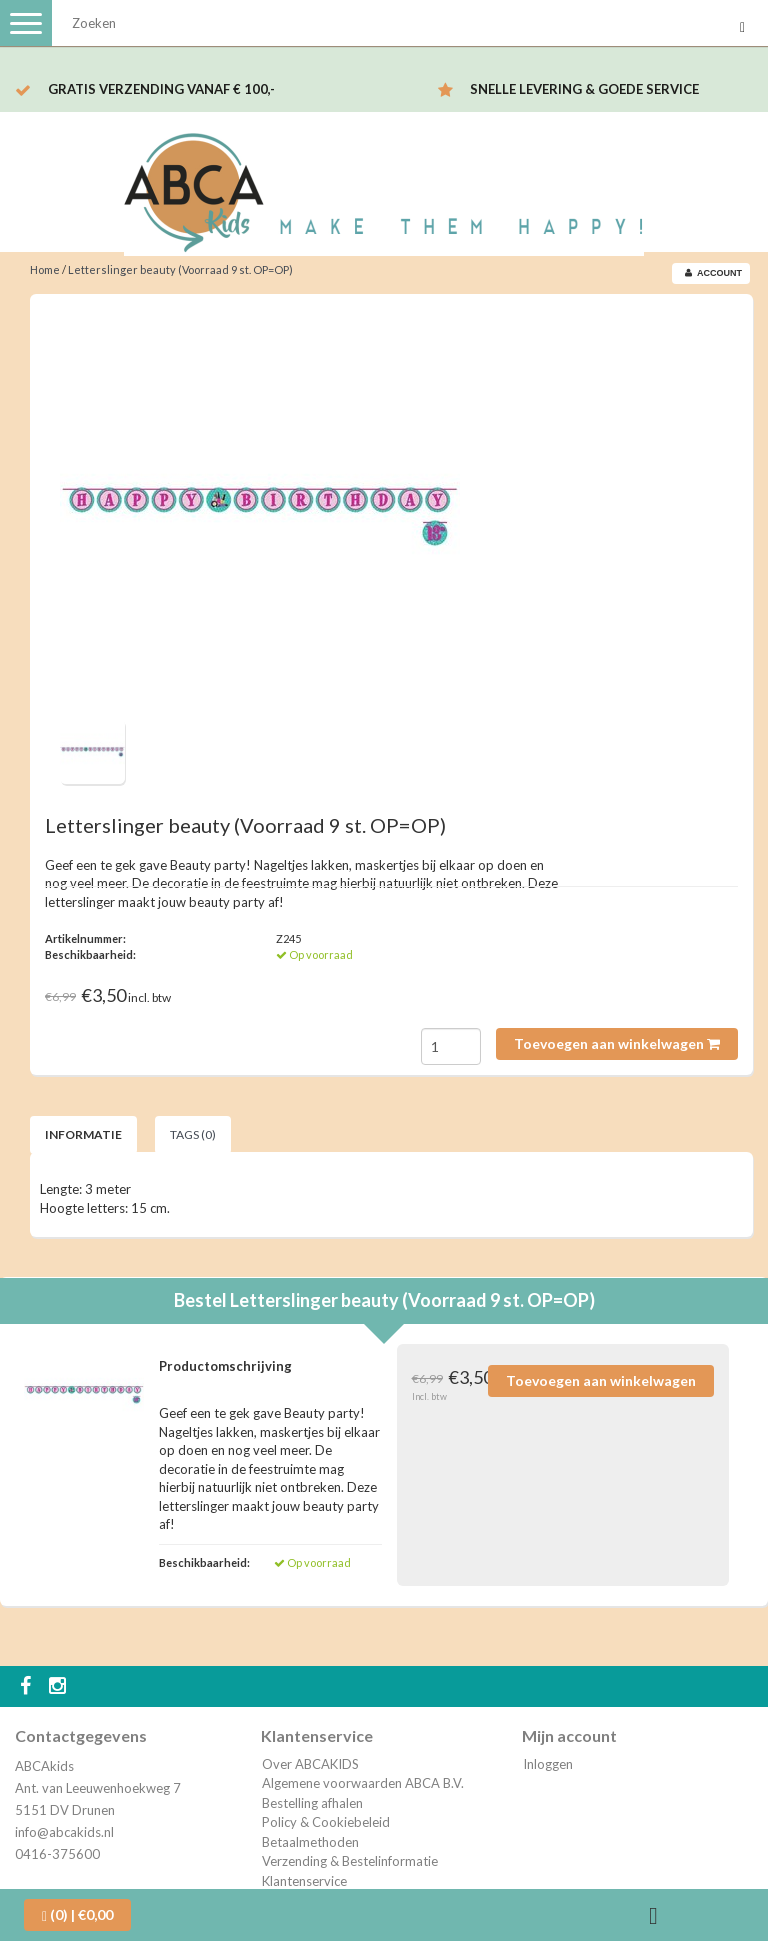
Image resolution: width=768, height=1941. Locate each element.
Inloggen (548, 1764)
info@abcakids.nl (64, 1832)
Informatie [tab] (83, 1134)
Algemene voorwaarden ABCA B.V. (363, 1783)
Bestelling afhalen (312, 1803)
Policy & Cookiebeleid (326, 1822)
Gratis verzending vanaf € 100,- (161, 89)
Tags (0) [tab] (193, 1134)
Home (45, 269)
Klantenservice (304, 1881)
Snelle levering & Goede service (584, 89)
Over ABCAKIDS (310, 1764)
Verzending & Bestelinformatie (350, 1861)
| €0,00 (77, 1915)
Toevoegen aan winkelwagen (617, 1043)
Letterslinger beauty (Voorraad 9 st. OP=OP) (180, 269)
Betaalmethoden (310, 1842)
